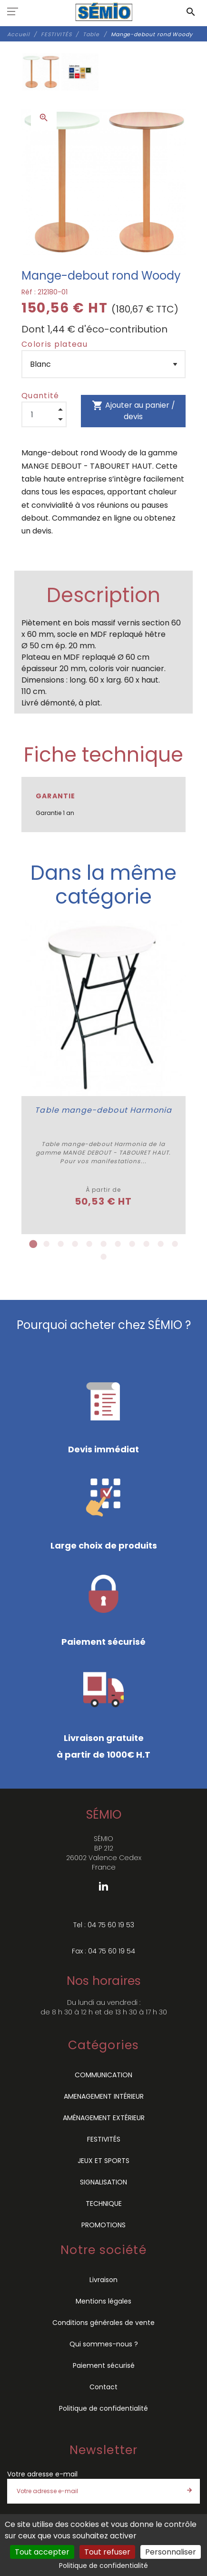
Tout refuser (107, 2551)
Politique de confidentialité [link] (103, 2565)
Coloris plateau (54, 344)
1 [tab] (32, 1246)
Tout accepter (42, 2551)
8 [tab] (132, 1246)
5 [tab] (89, 1246)
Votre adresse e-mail (42, 2476)
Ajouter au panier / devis (133, 411)
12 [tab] (103, 1259)
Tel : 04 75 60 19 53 (103, 1927)
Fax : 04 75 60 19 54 (103, 1953)
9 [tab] (146, 1246)
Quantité (40, 395)
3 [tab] (61, 1246)
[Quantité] (44, 414)
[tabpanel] (114, 1078)
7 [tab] (118, 1246)
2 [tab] (46, 1246)
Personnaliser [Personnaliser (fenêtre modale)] (170, 2551)
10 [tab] (161, 1246)
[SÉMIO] (103, 12)
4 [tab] (75, 1246)
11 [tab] (175, 1246)
